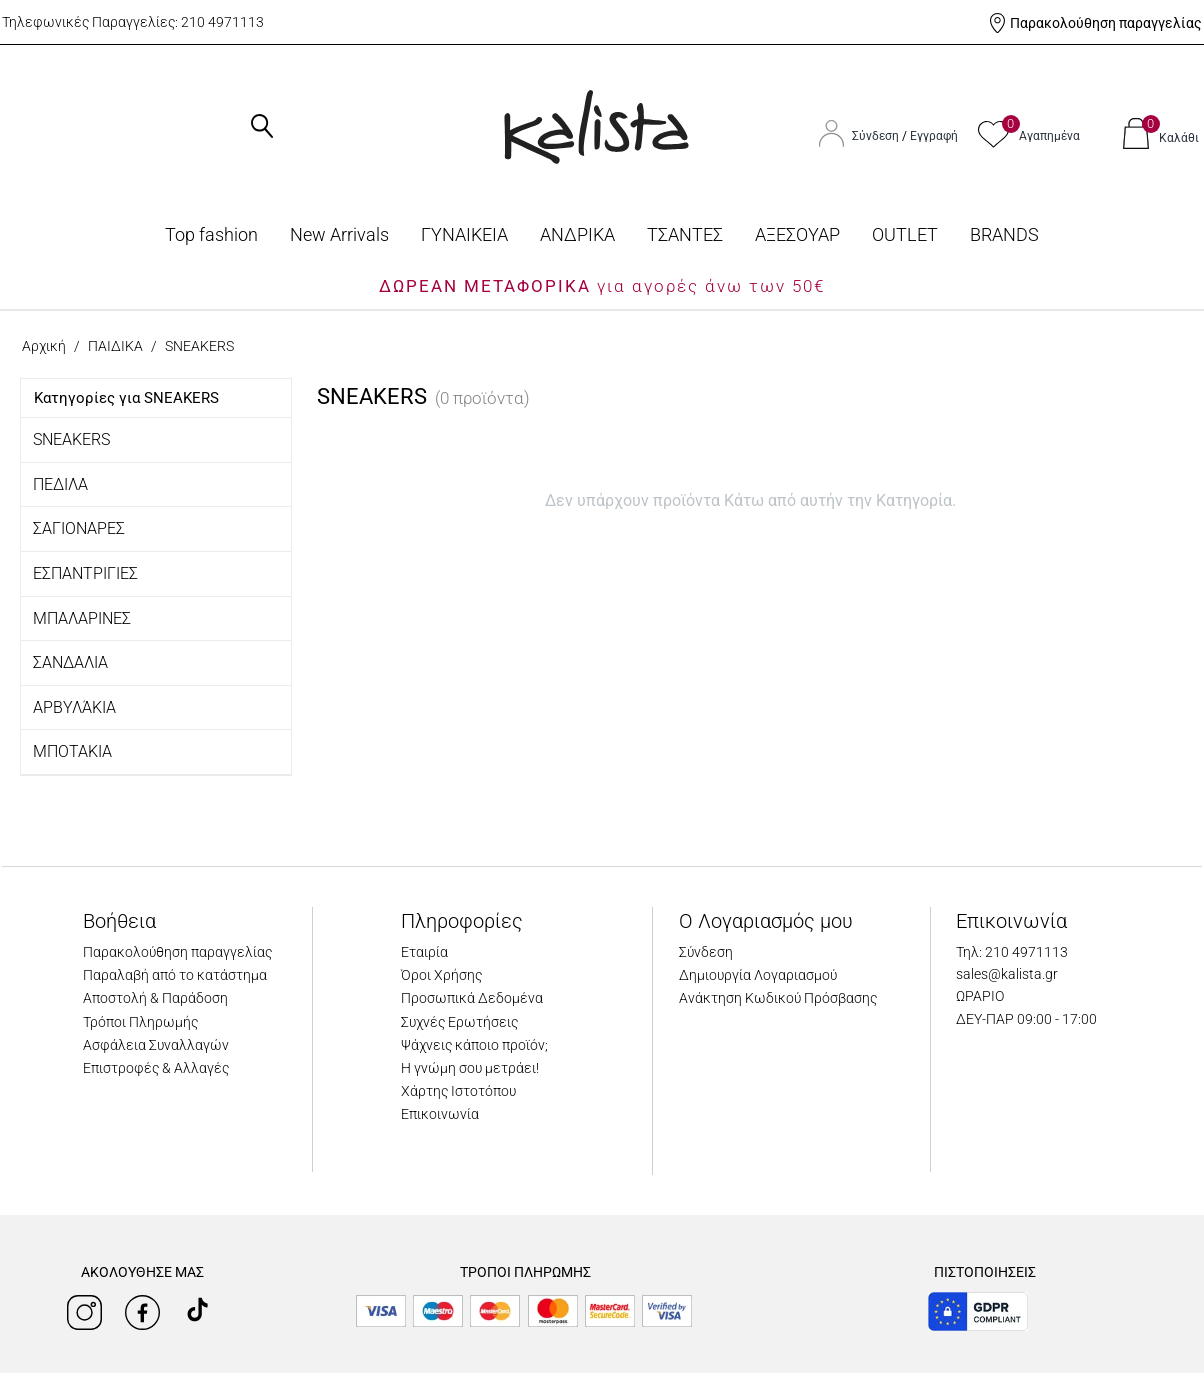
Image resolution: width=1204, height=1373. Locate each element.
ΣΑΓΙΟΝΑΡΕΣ (79, 528)
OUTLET (905, 234)
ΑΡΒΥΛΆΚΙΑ (74, 707)
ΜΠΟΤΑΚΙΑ (72, 751)
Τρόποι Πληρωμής (140, 1022)
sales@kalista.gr (1007, 974)
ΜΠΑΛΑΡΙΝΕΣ (82, 618)
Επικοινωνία (440, 1114)
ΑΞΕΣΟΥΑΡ (797, 234)
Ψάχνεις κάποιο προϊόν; (474, 1045)
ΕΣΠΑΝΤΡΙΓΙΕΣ (85, 573)
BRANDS (1004, 234)
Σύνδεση (877, 136)
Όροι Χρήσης (441, 975)
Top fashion (211, 234)
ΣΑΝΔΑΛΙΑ (70, 662)
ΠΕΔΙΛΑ (60, 484)
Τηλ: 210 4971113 (1012, 952)
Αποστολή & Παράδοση (155, 998)
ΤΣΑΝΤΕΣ (685, 234)
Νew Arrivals (339, 234)
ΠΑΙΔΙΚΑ (115, 346)
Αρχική (44, 346)
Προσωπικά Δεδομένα (472, 998)
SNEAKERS (71, 439)
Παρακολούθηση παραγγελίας (1106, 23)
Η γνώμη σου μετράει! (470, 1068)
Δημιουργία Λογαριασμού (758, 975)
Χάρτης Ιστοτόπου (458, 1091)
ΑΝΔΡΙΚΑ (577, 234)
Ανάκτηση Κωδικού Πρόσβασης (778, 998)
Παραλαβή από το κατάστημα (175, 975)
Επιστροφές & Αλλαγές (156, 1068)
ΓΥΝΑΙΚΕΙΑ (464, 234)
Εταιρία (424, 952)
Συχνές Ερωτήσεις (459, 1022)
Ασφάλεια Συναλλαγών (156, 1045)
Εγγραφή (934, 136)
